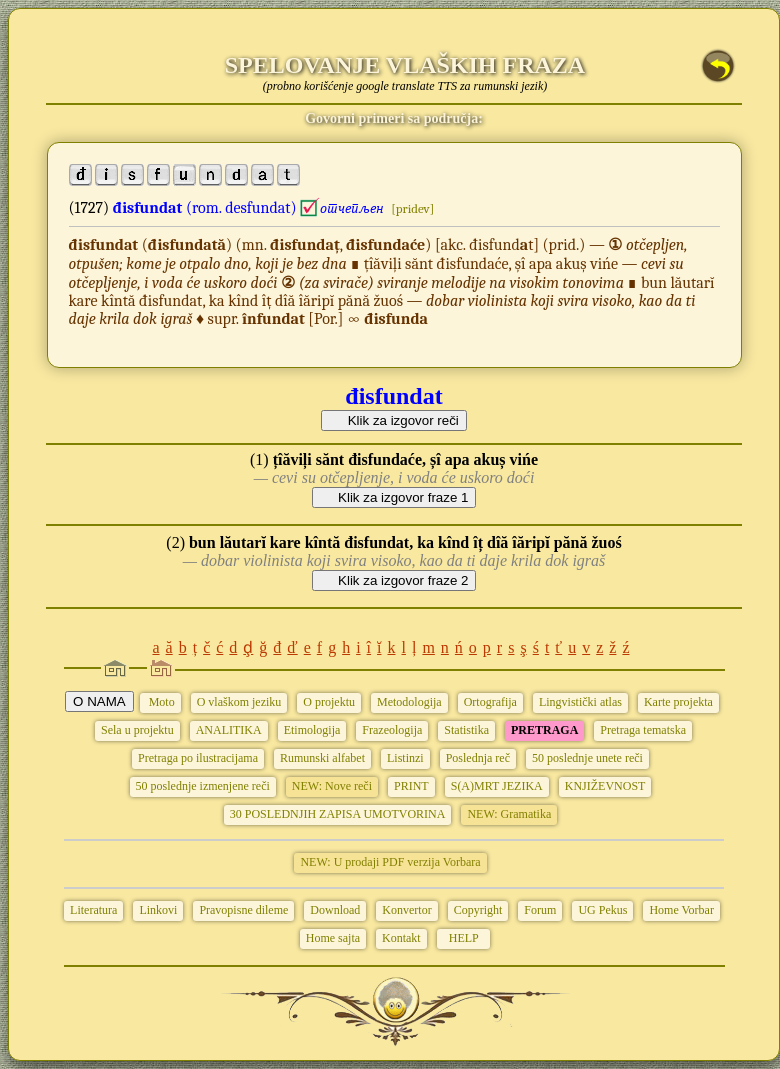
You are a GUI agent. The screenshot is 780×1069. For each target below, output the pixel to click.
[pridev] (412, 208)
